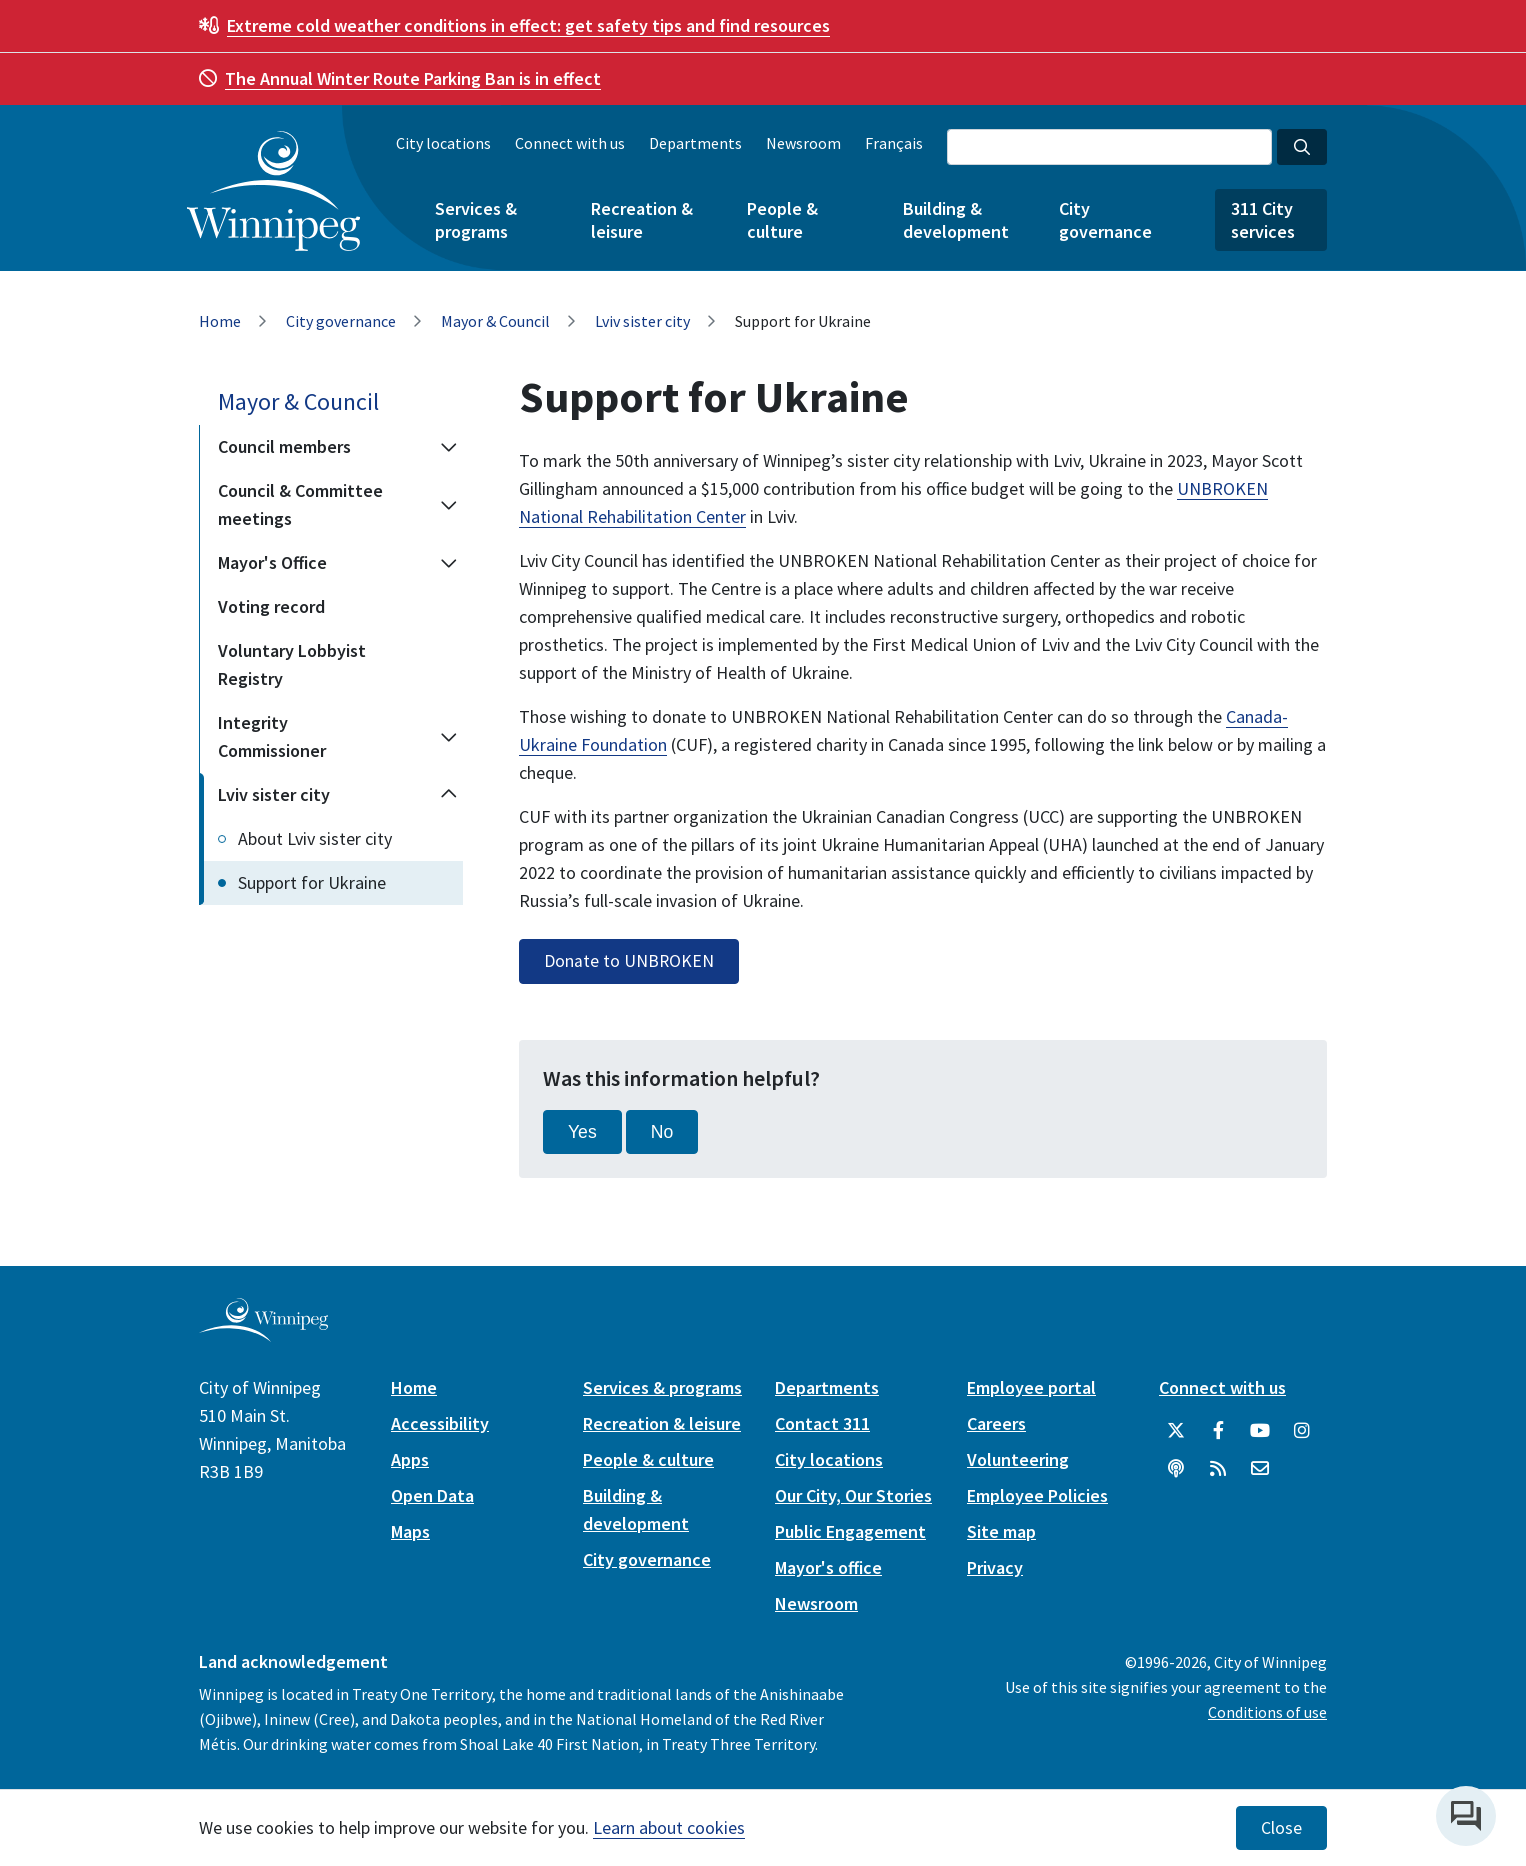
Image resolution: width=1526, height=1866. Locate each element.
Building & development (956, 220)
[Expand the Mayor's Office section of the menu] (449, 563)
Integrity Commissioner (272, 736)
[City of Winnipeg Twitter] (1176, 1431)
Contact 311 (822, 1423)
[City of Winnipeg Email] (1260, 1469)
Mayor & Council (495, 321)
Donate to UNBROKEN (629, 961)
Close (1281, 1828)
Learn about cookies (669, 1827)
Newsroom (803, 143)
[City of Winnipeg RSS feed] (1218, 1469)
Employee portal (1031, 1387)
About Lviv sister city (315, 838)
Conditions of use (1267, 1712)
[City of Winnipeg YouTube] (1260, 1431)
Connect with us (570, 143)
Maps (410, 1531)
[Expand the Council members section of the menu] (449, 447)
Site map (1001, 1531)
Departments (695, 143)
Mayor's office (828, 1567)
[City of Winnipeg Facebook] (1218, 1431)
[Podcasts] (1176, 1469)
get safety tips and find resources (528, 25)
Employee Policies (1037, 1495)
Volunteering (1018, 1459)
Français (894, 143)
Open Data (432, 1495)
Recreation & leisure (642, 220)
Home (220, 321)
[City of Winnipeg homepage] (263, 1334)
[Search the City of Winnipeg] (1109, 147)
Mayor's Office (272, 562)
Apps (410, 1459)
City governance (1105, 220)
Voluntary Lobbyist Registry (292, 664)
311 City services (1263, 220)
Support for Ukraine (312, 882)
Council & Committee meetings (300, 504)
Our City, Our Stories (853, 1495)
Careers (996, 1423)
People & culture (782, 220)
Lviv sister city (642, 321)
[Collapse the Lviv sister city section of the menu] (449, 795)
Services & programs (476, 220)
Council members (284, 446)
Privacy (995, 1567)
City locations (443, 143)
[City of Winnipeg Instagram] (1302, 1431)
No (662, 1132)
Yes (582, 1132)
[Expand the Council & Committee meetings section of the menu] (449, 505)
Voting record (271, 606)
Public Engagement (850, 1531)
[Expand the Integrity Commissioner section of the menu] (449, 737)
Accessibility (440, 1423)
